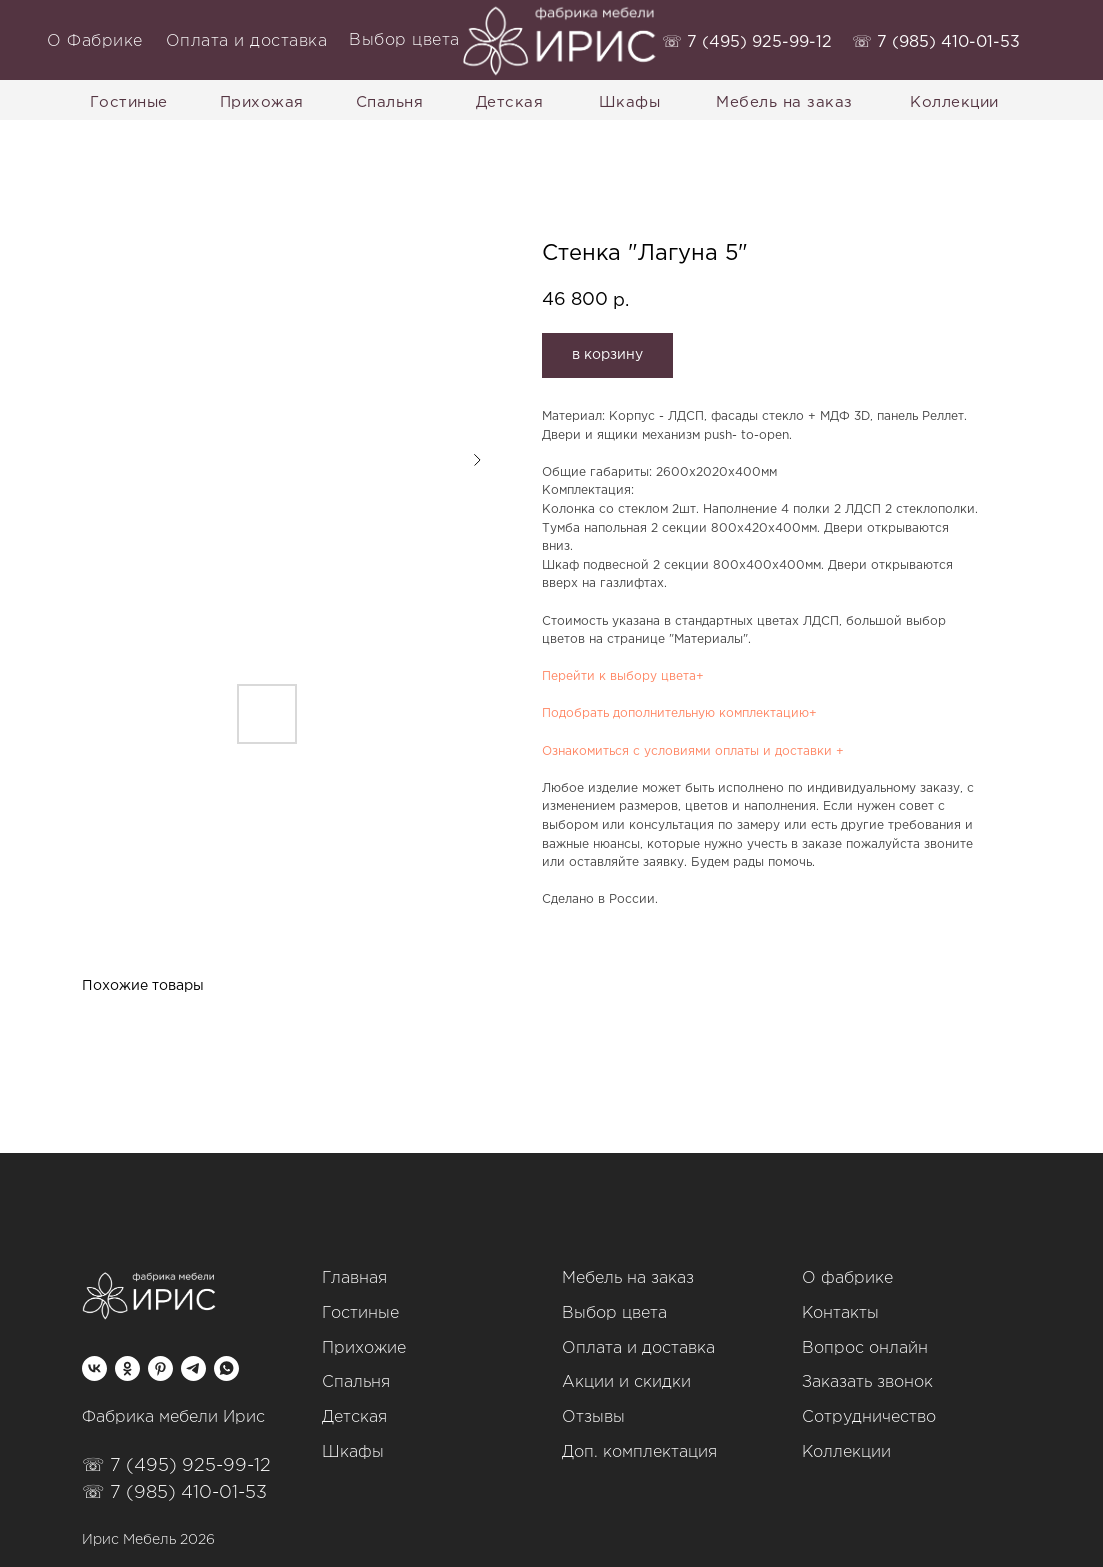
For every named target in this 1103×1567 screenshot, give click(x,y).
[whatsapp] (226, 1368)
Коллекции (846, 1452)
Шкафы (353, 1452)
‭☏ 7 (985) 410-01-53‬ (936, 42)
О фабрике (847, 1278)
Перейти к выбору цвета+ (623, 676)
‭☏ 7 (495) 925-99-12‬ (747, 42)
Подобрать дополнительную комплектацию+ (679, 713)
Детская (354, 1417)
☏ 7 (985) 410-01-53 (174, 1493)
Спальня (356, 1382)
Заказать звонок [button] (867, 1382)
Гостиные (360, 1313)
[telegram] (193, 1368)
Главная (354, 1278)
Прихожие (364, 1348)
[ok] (127, 1368)
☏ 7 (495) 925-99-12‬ (176, 1466)
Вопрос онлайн (865, 1348)
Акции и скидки (626, 1382)
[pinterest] (160, 1368)
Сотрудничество (869, 1417)
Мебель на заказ (628, 1278)
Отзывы (593, 1417)
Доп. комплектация (639, 1452)
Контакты (840, 1313)
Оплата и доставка (638, 1348)
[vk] (94, 1368)
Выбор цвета (614, 1313)
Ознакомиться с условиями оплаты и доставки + (693, 751)
